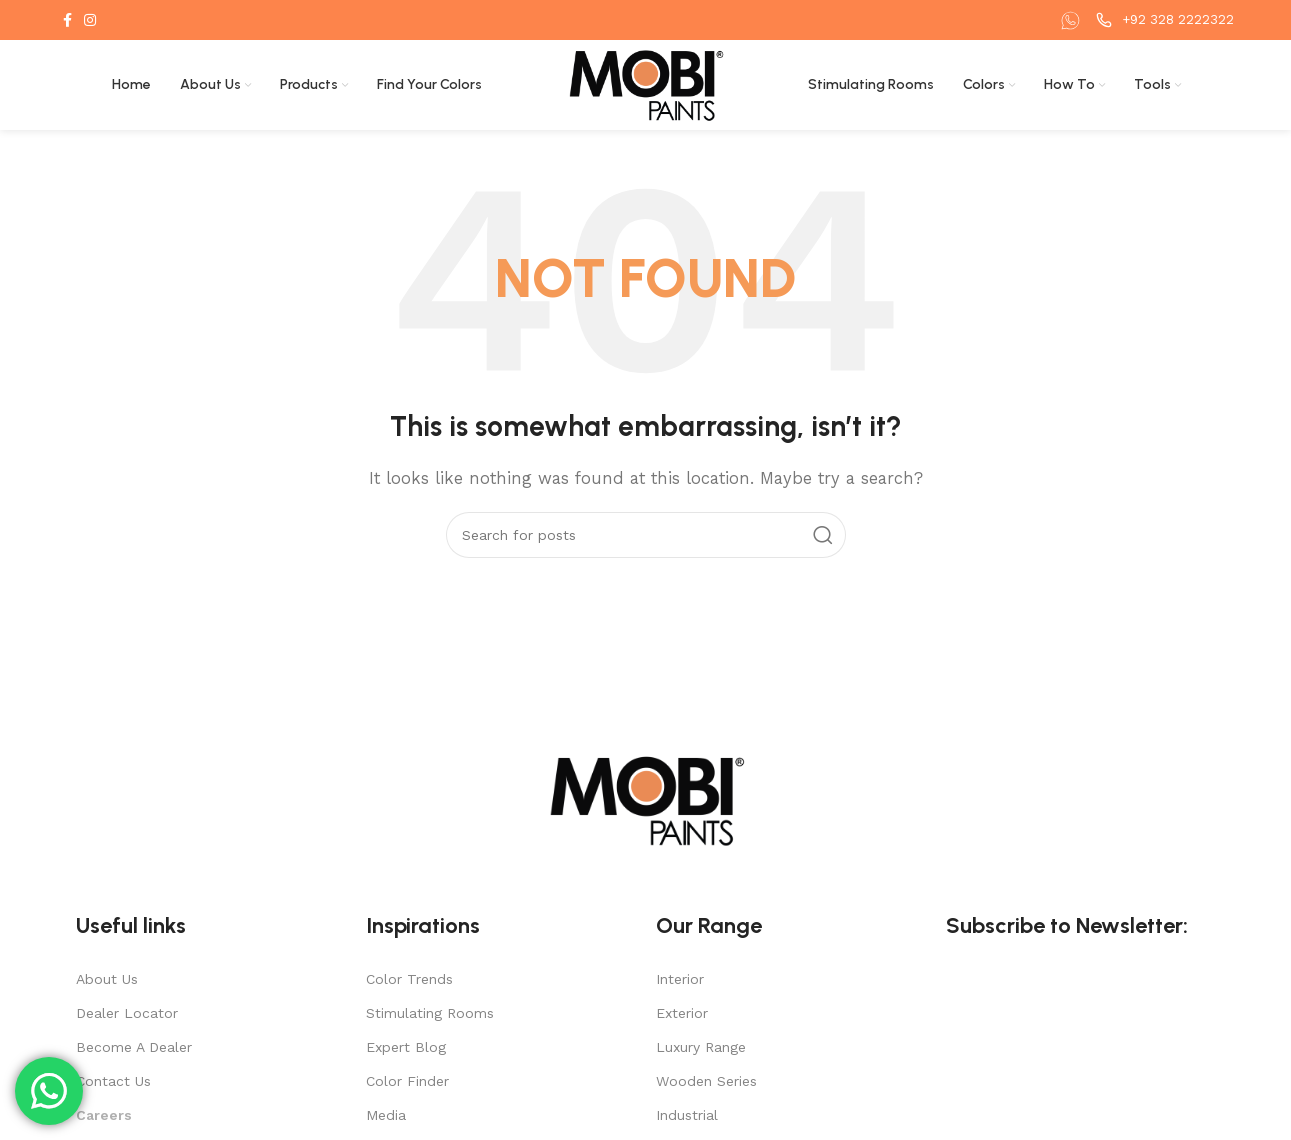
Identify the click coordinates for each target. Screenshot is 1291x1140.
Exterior (682, 1013)
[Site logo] (645, 84)
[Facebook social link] (67, 20)
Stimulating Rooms (430, 1013)
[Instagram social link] (90, 20)
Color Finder (407, 1081)
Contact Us (113, 1081)
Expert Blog (406, 1047)
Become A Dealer (134, 1047)
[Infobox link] (1073, 20)
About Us (107, 979)
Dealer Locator (127, 1013)
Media (386, 1115)
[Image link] (646, 799)
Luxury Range (701, 1047)
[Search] (646, 535)
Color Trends (409, 979)
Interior (680, 979)
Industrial (687, 1115)
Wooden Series (706, 1081)
